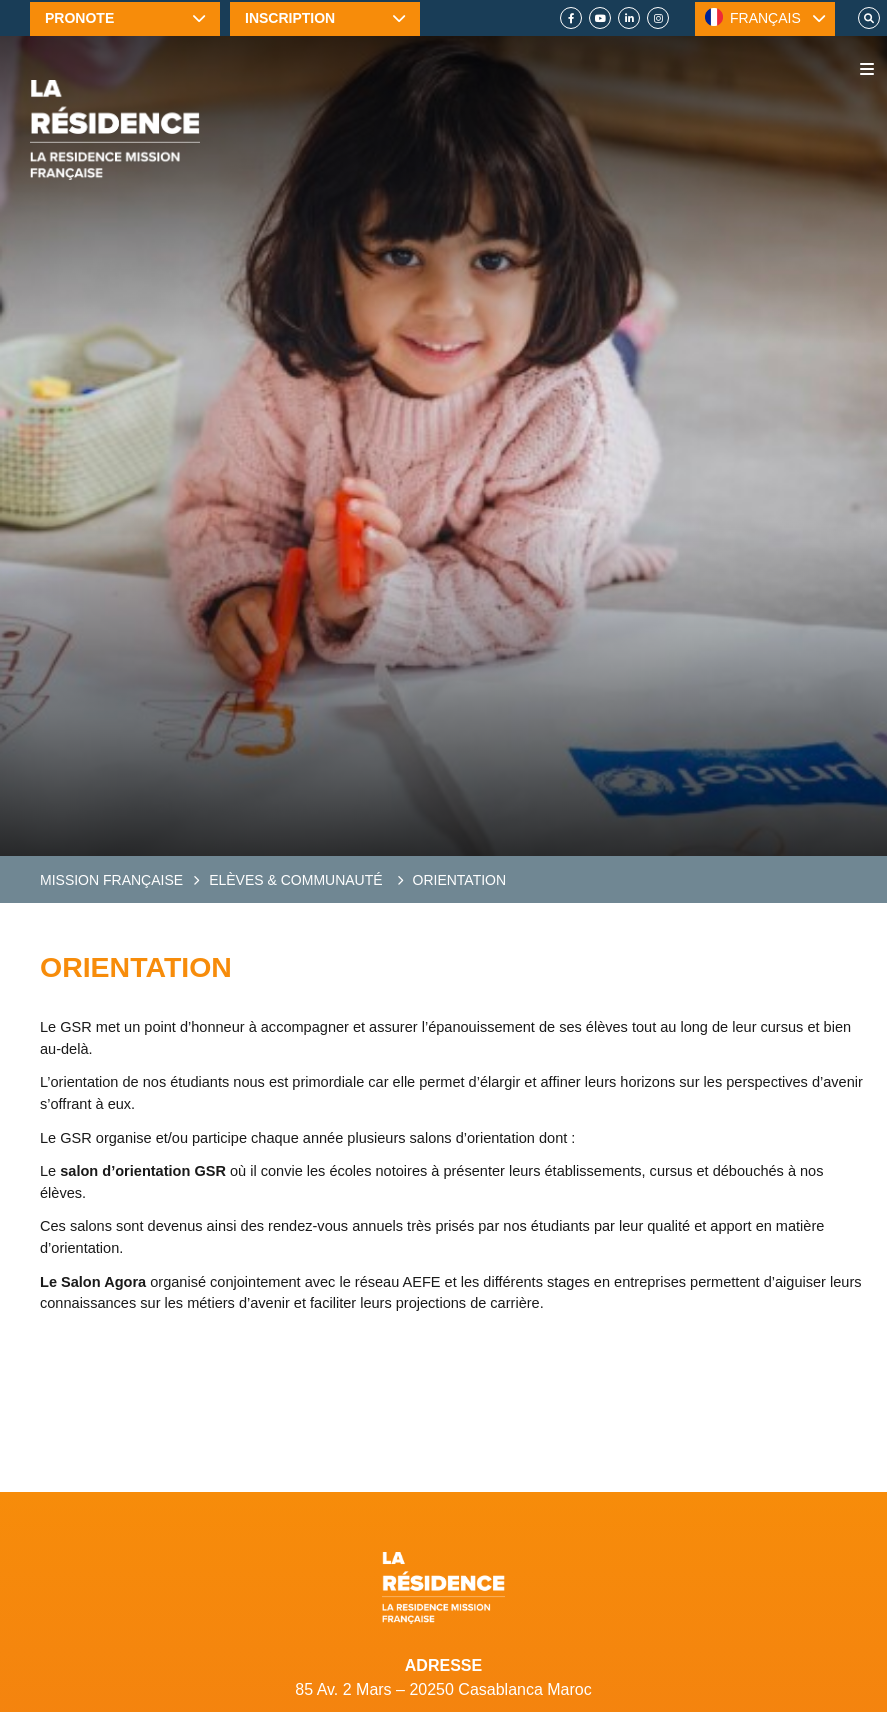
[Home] (115, 130)
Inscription (290, 18)
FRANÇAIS (753, 17)
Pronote (79, 18)
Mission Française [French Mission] (111, 880)
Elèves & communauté (297, 880)
